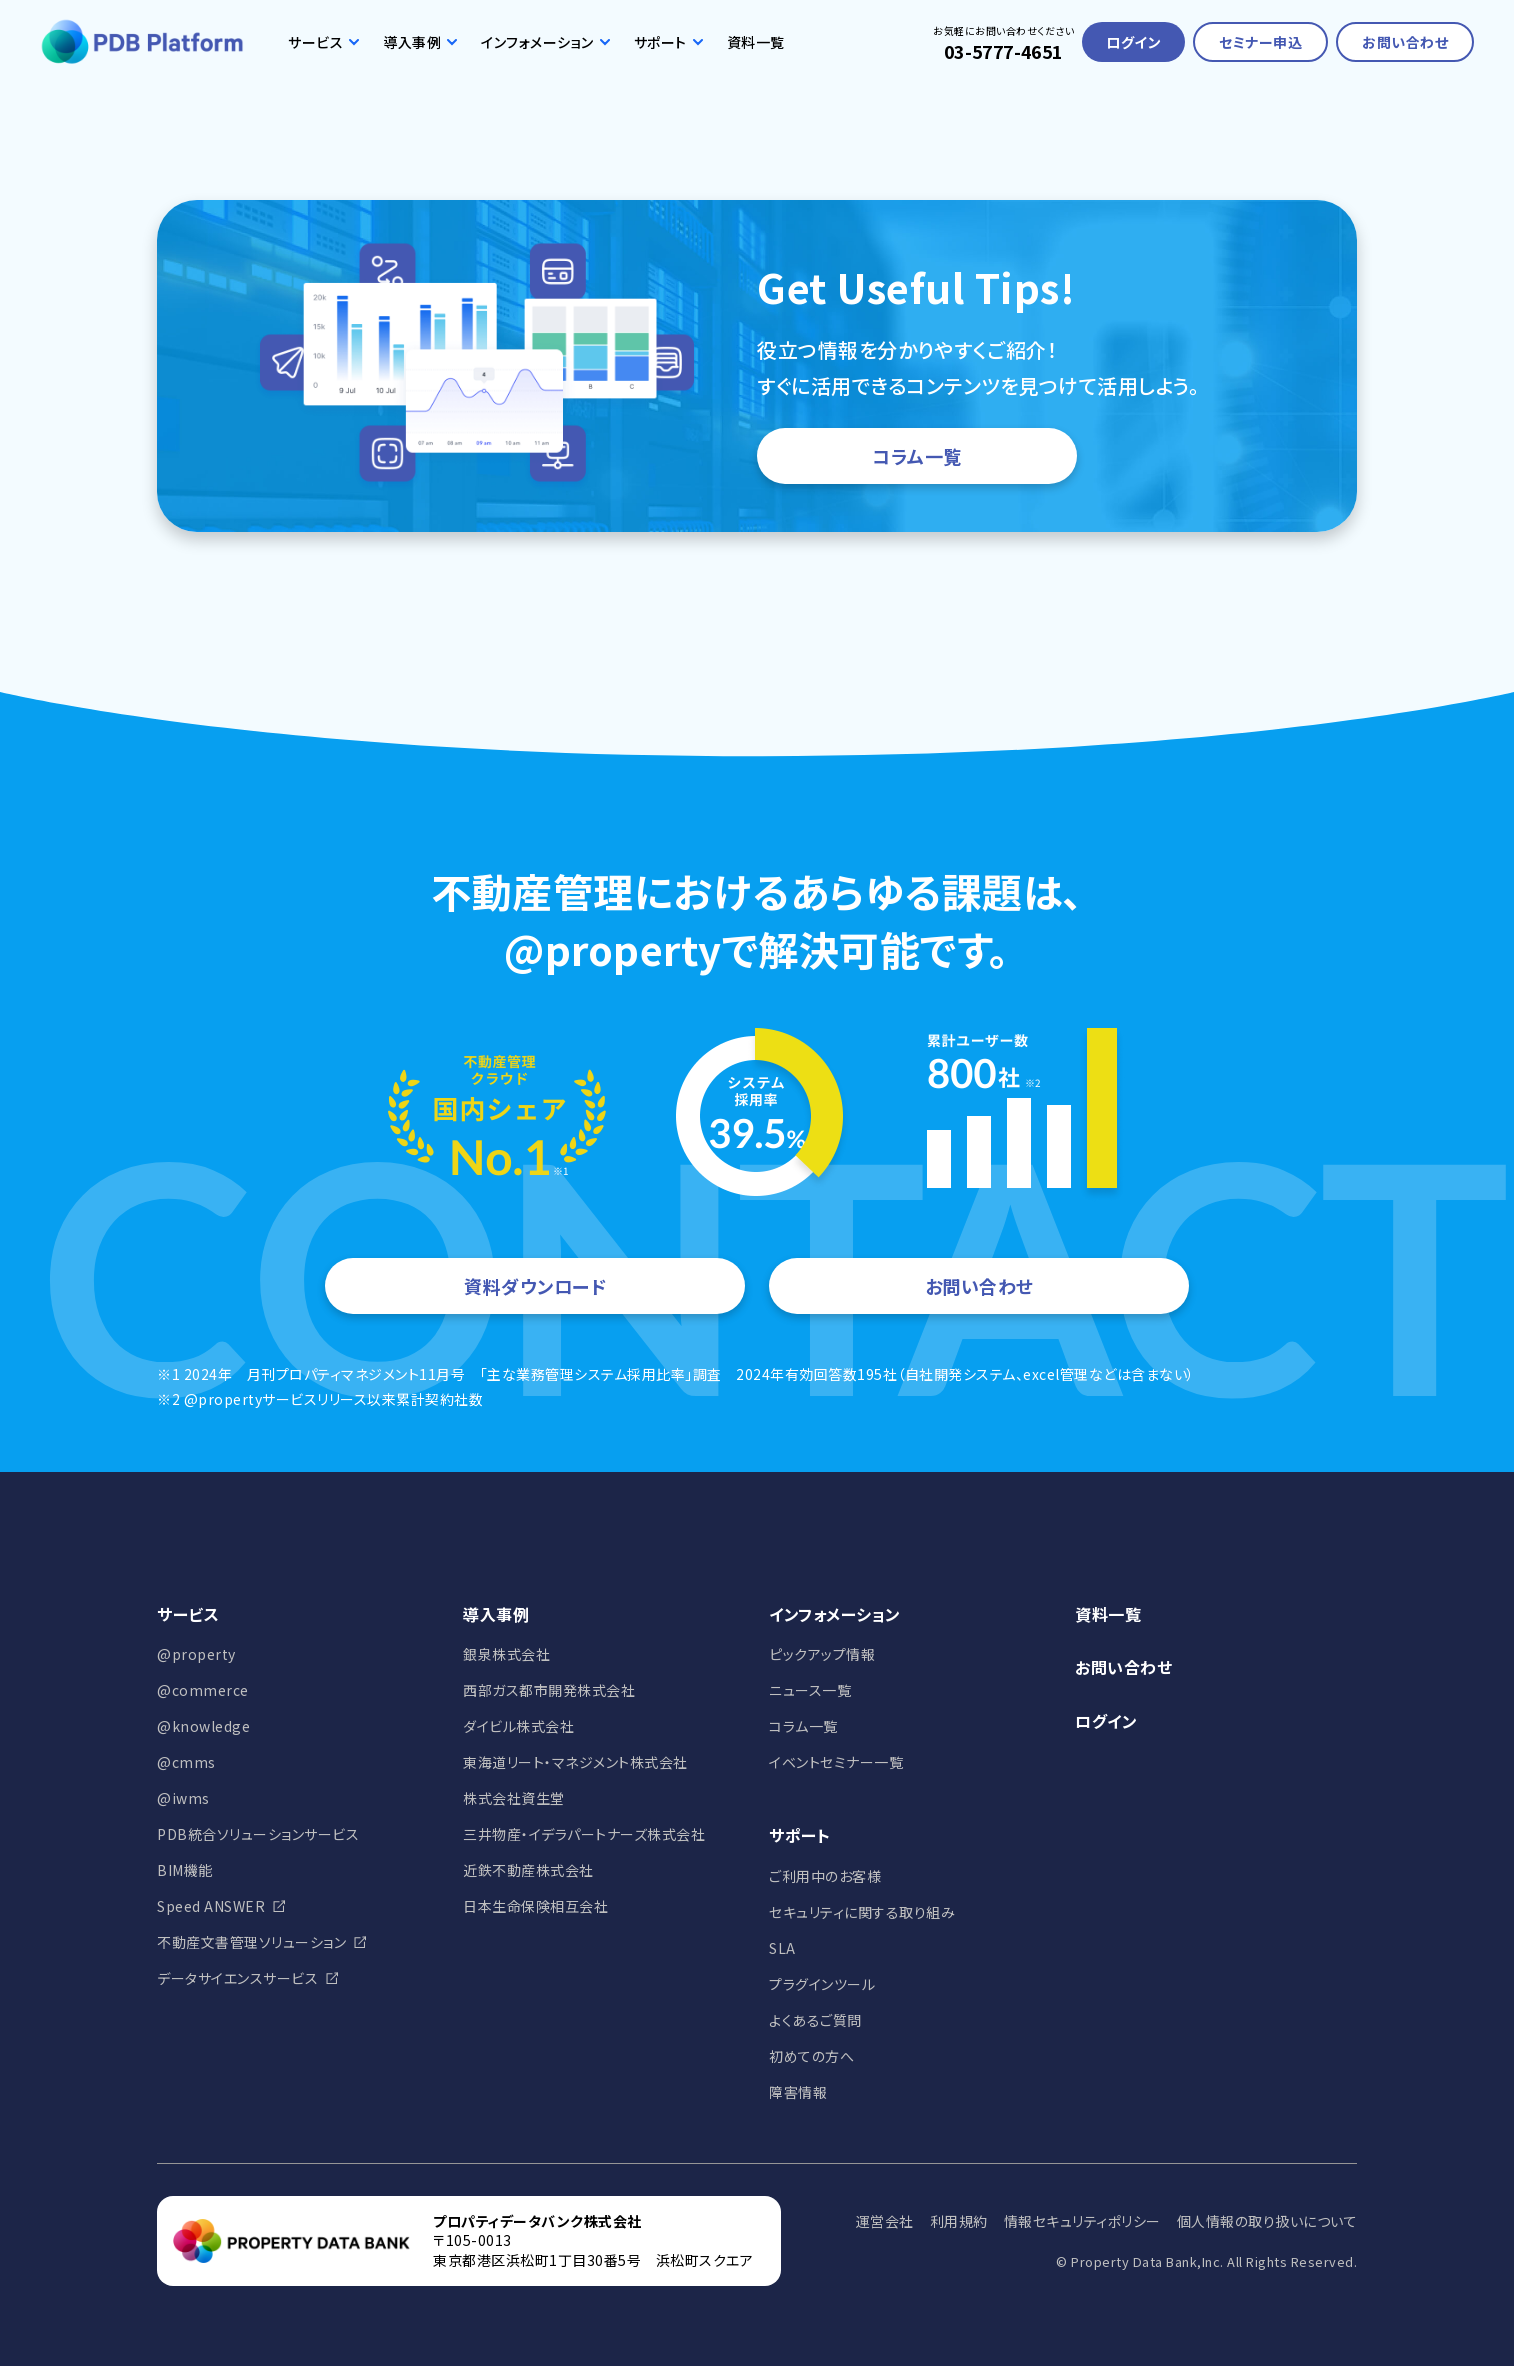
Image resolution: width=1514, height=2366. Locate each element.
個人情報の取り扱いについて (1267, 2221)
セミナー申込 (1260, 42)
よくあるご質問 (815, 2020)
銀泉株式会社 (506, 1654)
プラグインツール (822, 1984)
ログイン (1133, 42)
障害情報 (798, 2092)
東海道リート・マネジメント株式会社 (575, 1762)
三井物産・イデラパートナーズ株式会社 (584, 1834)
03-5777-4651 (1003, 51)
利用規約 (959, 2221)
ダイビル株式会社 (518, 1726)
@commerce (203, 1690)
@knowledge (203, 1726)
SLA (782, 1948)
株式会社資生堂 (514, 1798)
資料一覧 (756, 42)
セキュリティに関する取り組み (862, 1912)
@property (196, 1654)
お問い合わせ (1405, 42)
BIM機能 (185, 1870)
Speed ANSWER (211, 1906)
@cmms (186, 1762)
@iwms (183, 1798)
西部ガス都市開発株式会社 (549, 1690)
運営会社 (885, 2221)
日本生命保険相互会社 (535, 1906)
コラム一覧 (917, 456)
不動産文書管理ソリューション (251, 1942)
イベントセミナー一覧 (836, 1762)
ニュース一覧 (810, 1690)
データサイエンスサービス (237, 1978)
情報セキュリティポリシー (1082, 2221)
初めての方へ (811, 2056)
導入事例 (420, 42)
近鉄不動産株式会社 (528, 1870)
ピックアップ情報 (822, 1654)
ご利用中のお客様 (825, 1876)
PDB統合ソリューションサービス (258, 1834)
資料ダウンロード (535, 1286)
